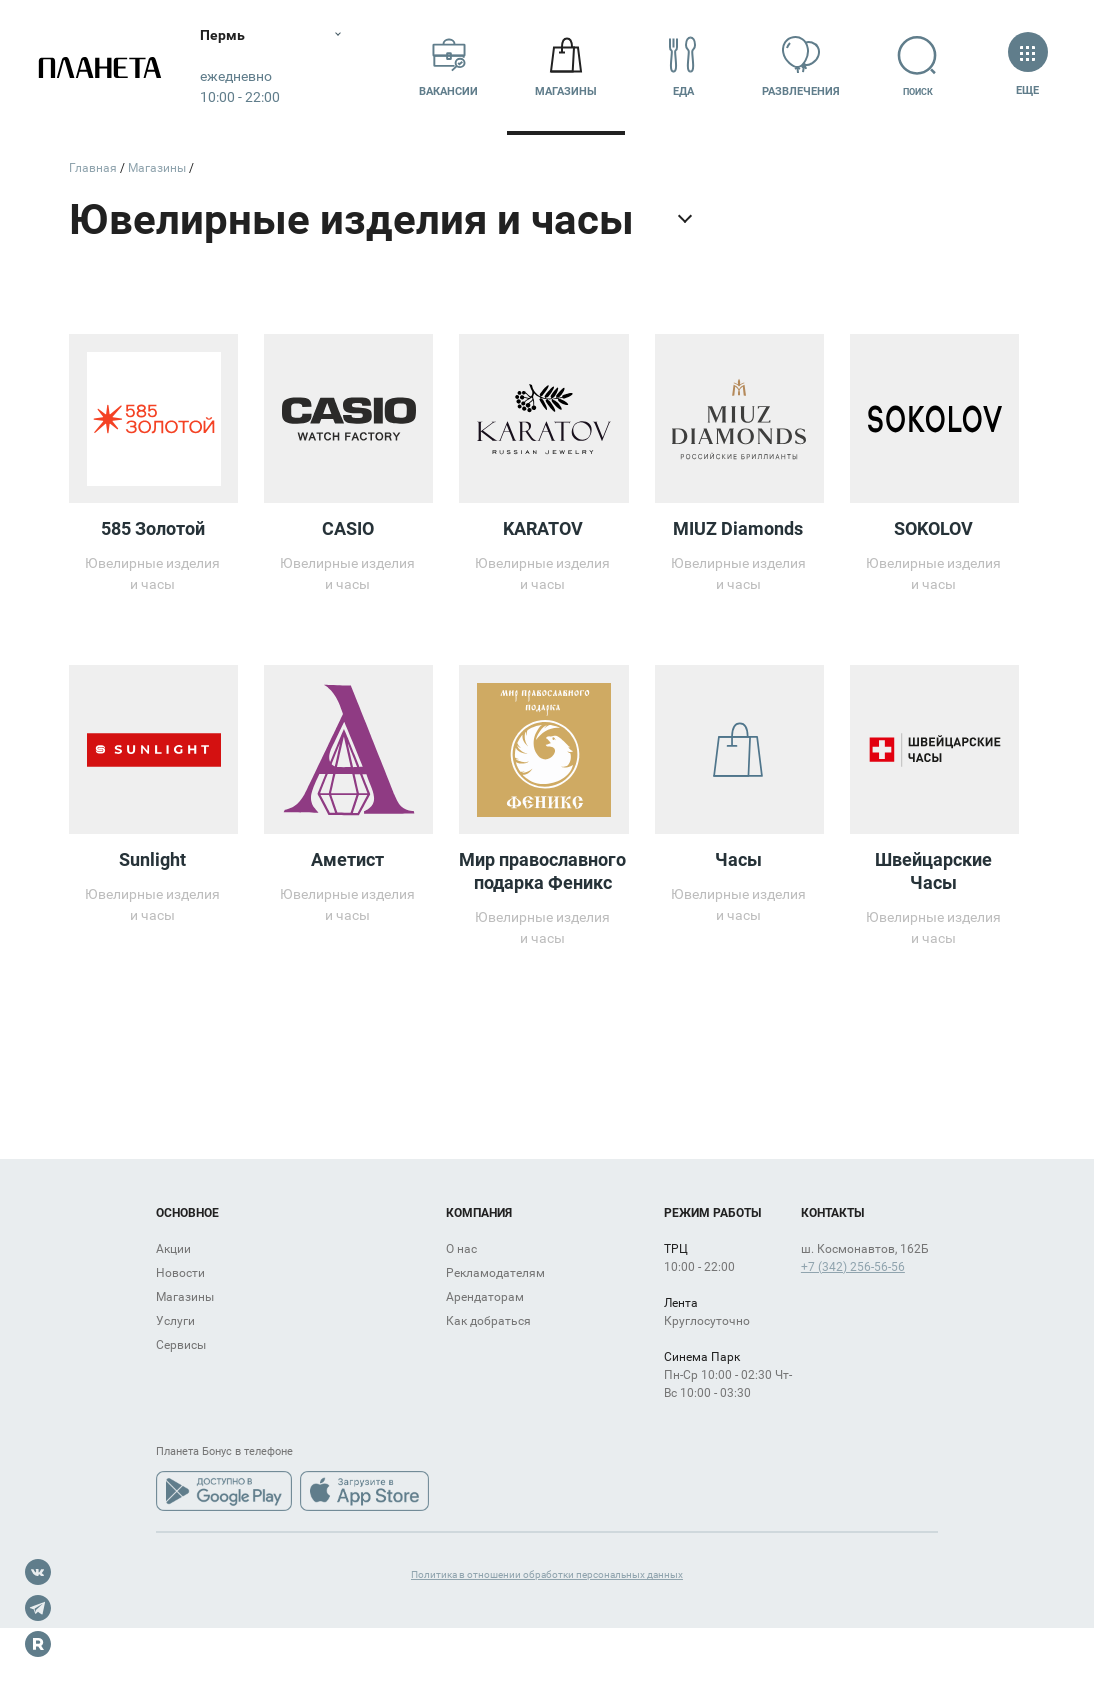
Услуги (175, 1321)
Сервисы (181, 1345)
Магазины (566, 66)
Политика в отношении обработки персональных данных (547, 1574)
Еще (1027, 66)
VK (38, 1572)
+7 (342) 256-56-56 (853, 1267)
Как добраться (488, 1321)
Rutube (38, 1644)
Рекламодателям (495, 1273)
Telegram (38, 1608)
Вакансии (448, 66)
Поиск (917, 66)
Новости (180, 1273)
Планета (100, 67)
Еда (683, 66)
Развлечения (801, 66)
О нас (461, 1249)
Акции (173, 1249)
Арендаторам (485, 1297)
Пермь (222, 35)
